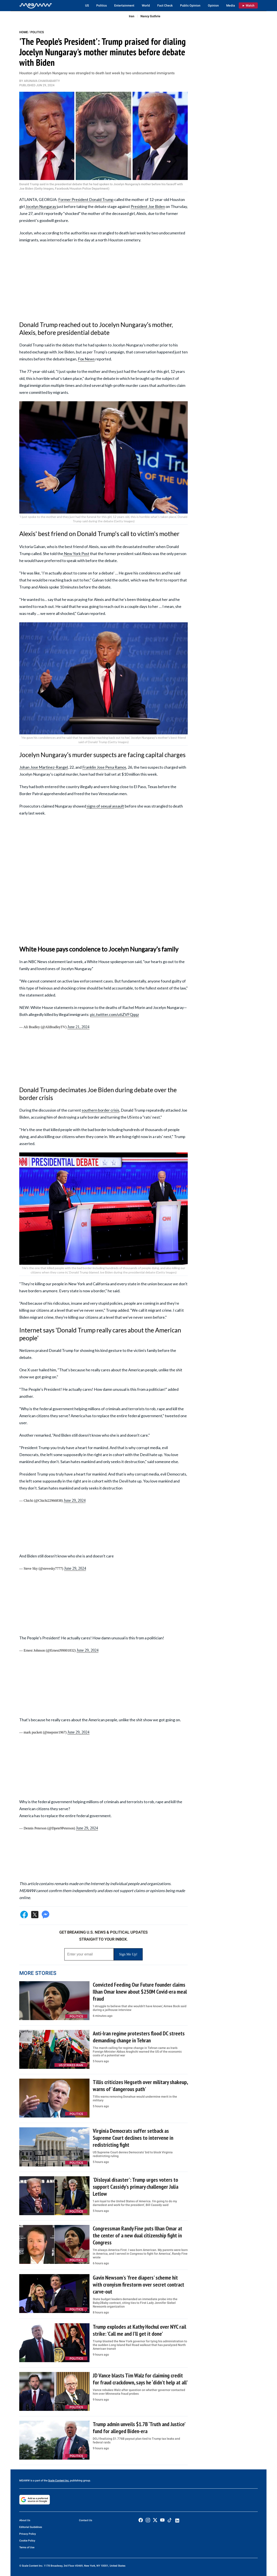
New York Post (76, 553)
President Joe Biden (148, 206)
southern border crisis (100, 1110)
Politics (101, 5)
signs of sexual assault (105, 806)
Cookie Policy (27, 2540)
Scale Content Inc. (58, 2480)
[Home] (35, 5)
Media (230, 5)
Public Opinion (190, 5)
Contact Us (85, 2520)
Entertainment (124, 5)
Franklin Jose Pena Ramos (104, 767)
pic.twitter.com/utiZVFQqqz (114, 1014)
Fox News (86, 358)
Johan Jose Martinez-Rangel (43, 767)
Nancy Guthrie (150, 16)
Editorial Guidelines (30, 2527)
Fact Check (165, 5)
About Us (24, 2520)
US (87, 5)
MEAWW (24, 2480)
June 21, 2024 (78, 1027)
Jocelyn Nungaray (40, 206)
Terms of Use (26, 2547)
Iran (131, 16)
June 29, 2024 (75, 1500)
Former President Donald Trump (86, 199)
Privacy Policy (27, 2533)
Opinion (213, 5)
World (146, 5)
